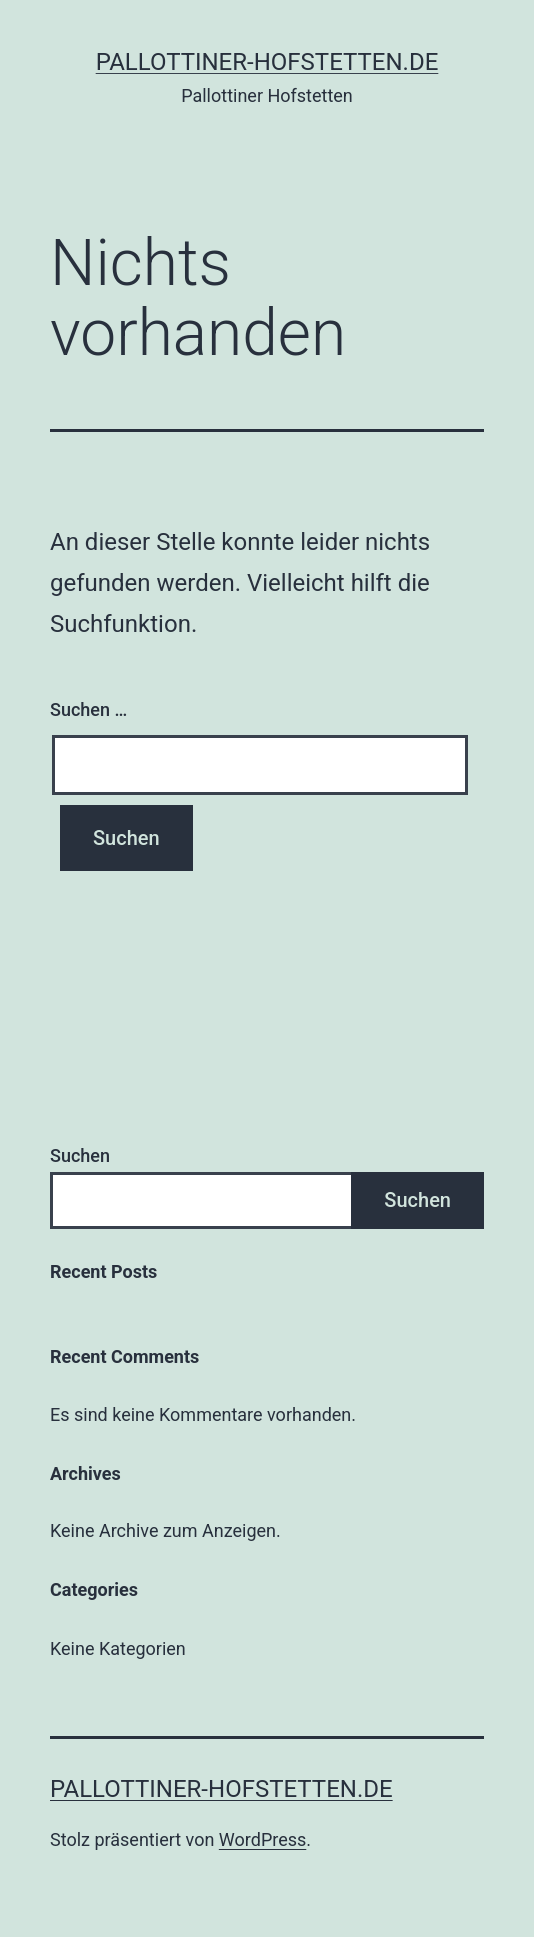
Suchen (80, 1155)
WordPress (262, 1839)
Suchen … (88, 709)
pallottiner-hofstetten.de (267, 62)
